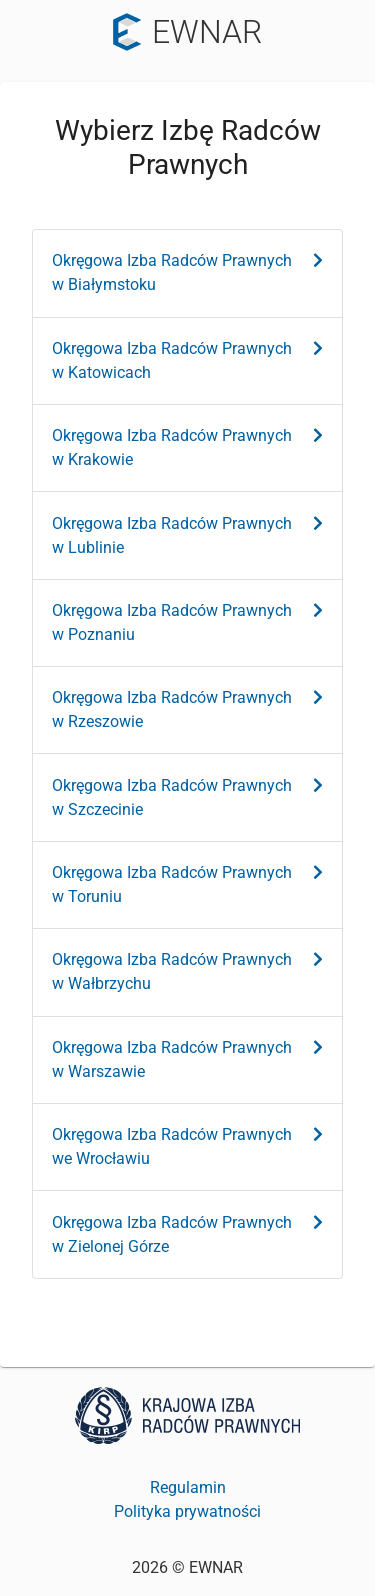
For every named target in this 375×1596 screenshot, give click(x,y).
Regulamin (188, 1487)
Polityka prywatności (187, 1511)
